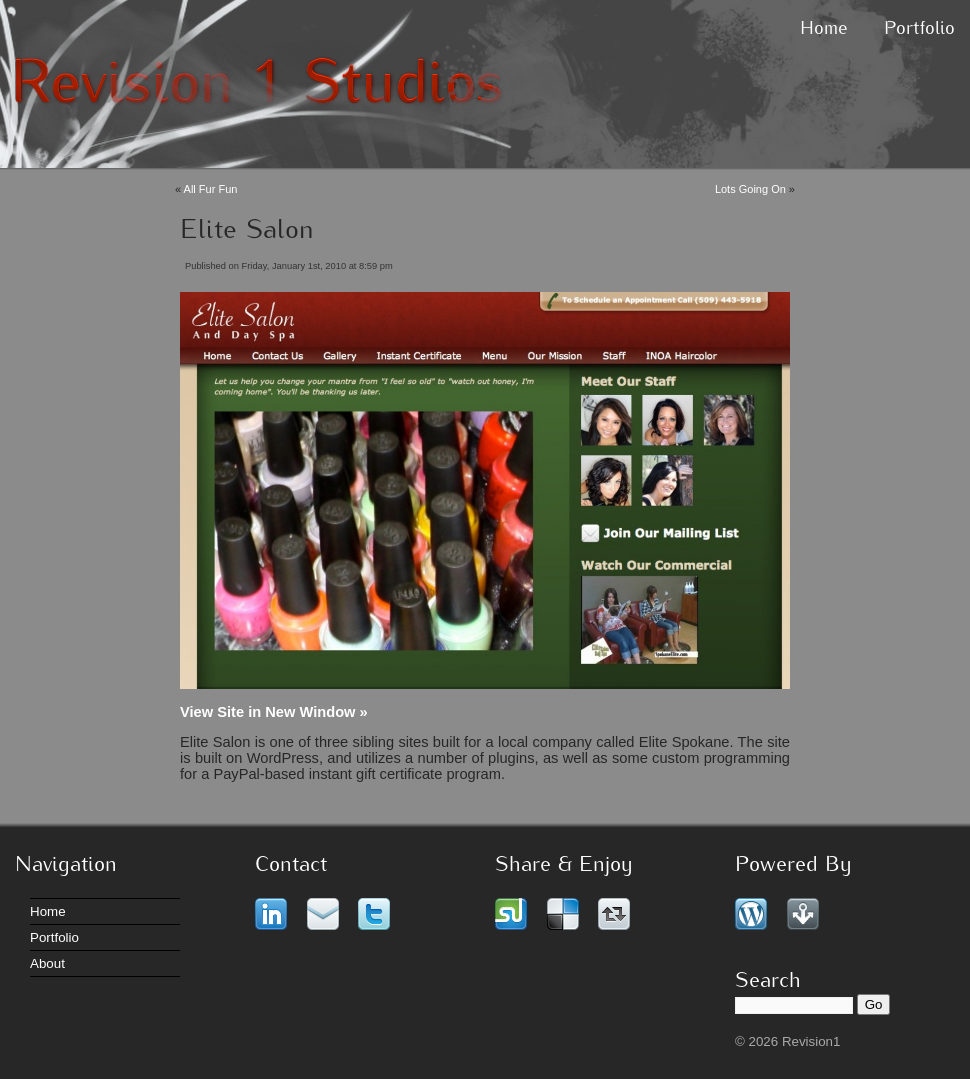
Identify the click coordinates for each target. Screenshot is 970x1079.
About (47, 963)
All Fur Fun (211, 189)
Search (768, 981)
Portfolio (919, 29)
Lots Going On (750, 189)
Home (824, 29)
